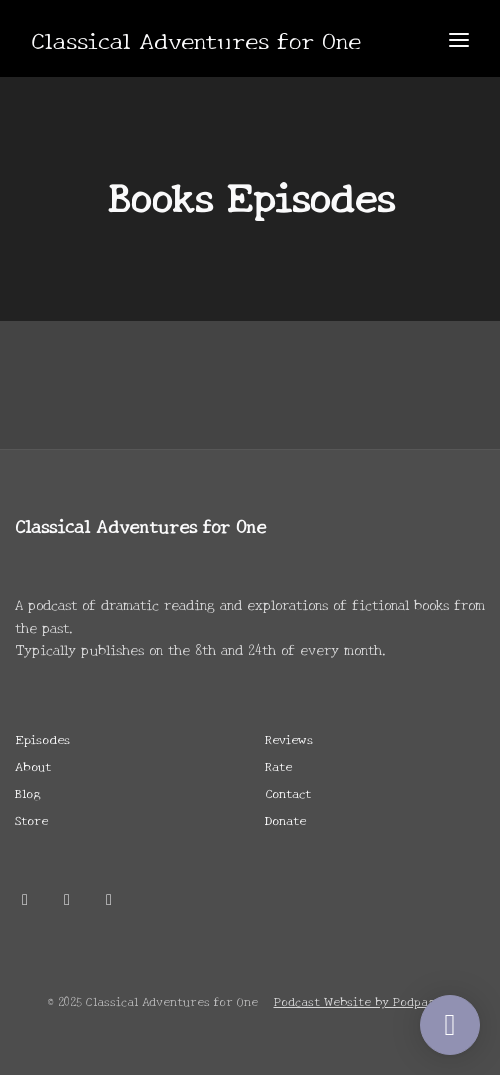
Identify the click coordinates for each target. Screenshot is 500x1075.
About (33, 765)
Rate (278, 765)
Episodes (42, 738)
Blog (28, 792)
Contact (288, 792)
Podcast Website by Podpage (358, 1000)
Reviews (289, 738)
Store (31, 819)
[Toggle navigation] (459, 38)
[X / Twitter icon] (25, 898)
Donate (285, 819)
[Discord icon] (67, 898)
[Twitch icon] (109, 898)
